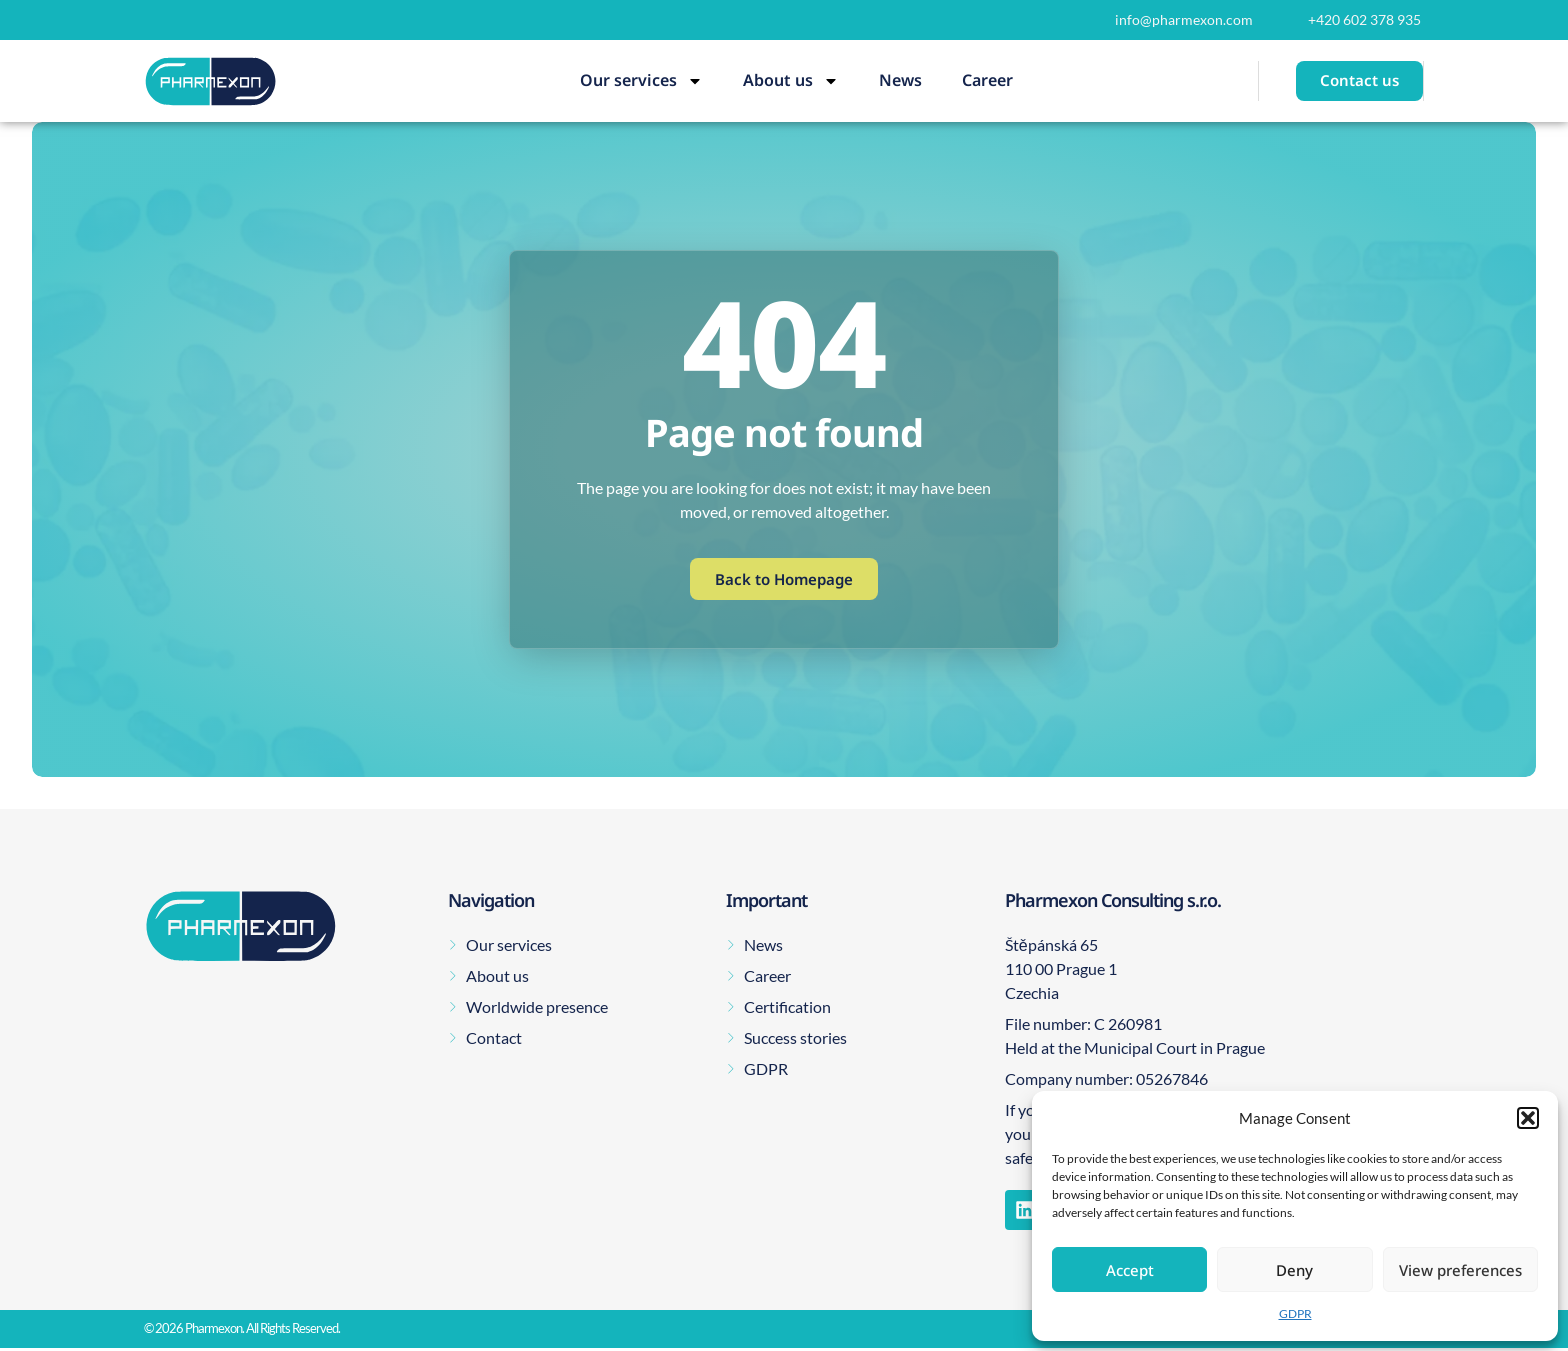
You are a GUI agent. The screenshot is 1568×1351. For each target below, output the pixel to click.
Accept (1130, 1270)
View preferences (1460, 1270)
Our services (641, 81)
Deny (1294, 1270)
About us (791, 81)
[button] (1528, 1118)
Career (987, 80)
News (900, 80)
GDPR (1295, 1313)
